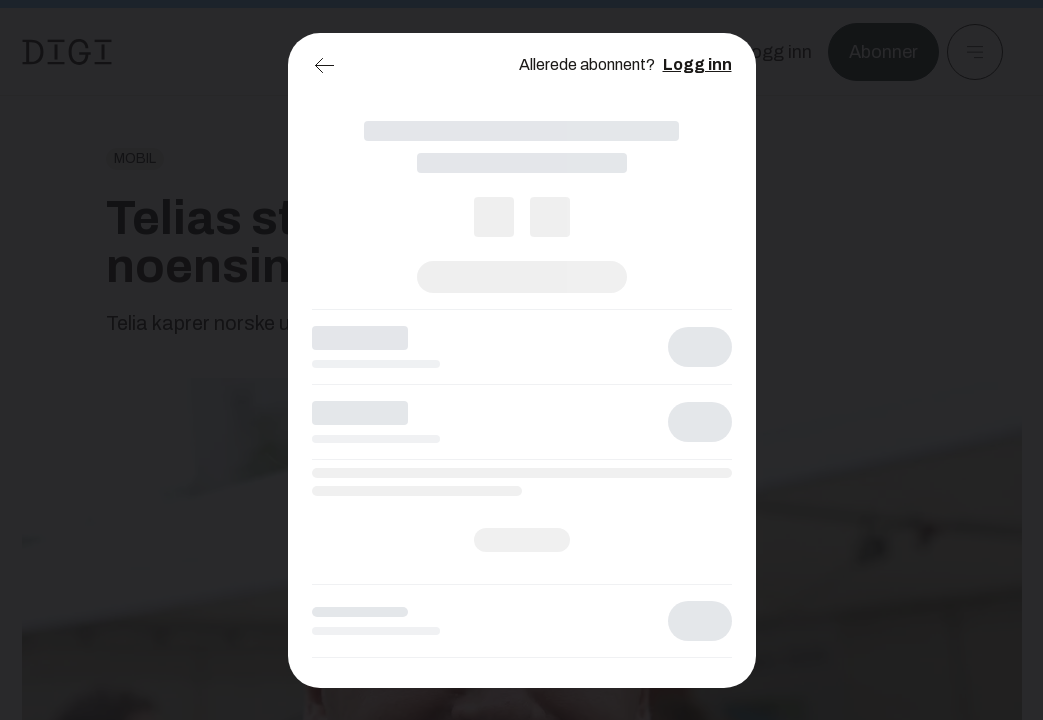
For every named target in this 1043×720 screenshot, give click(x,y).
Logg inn (697, 64)
